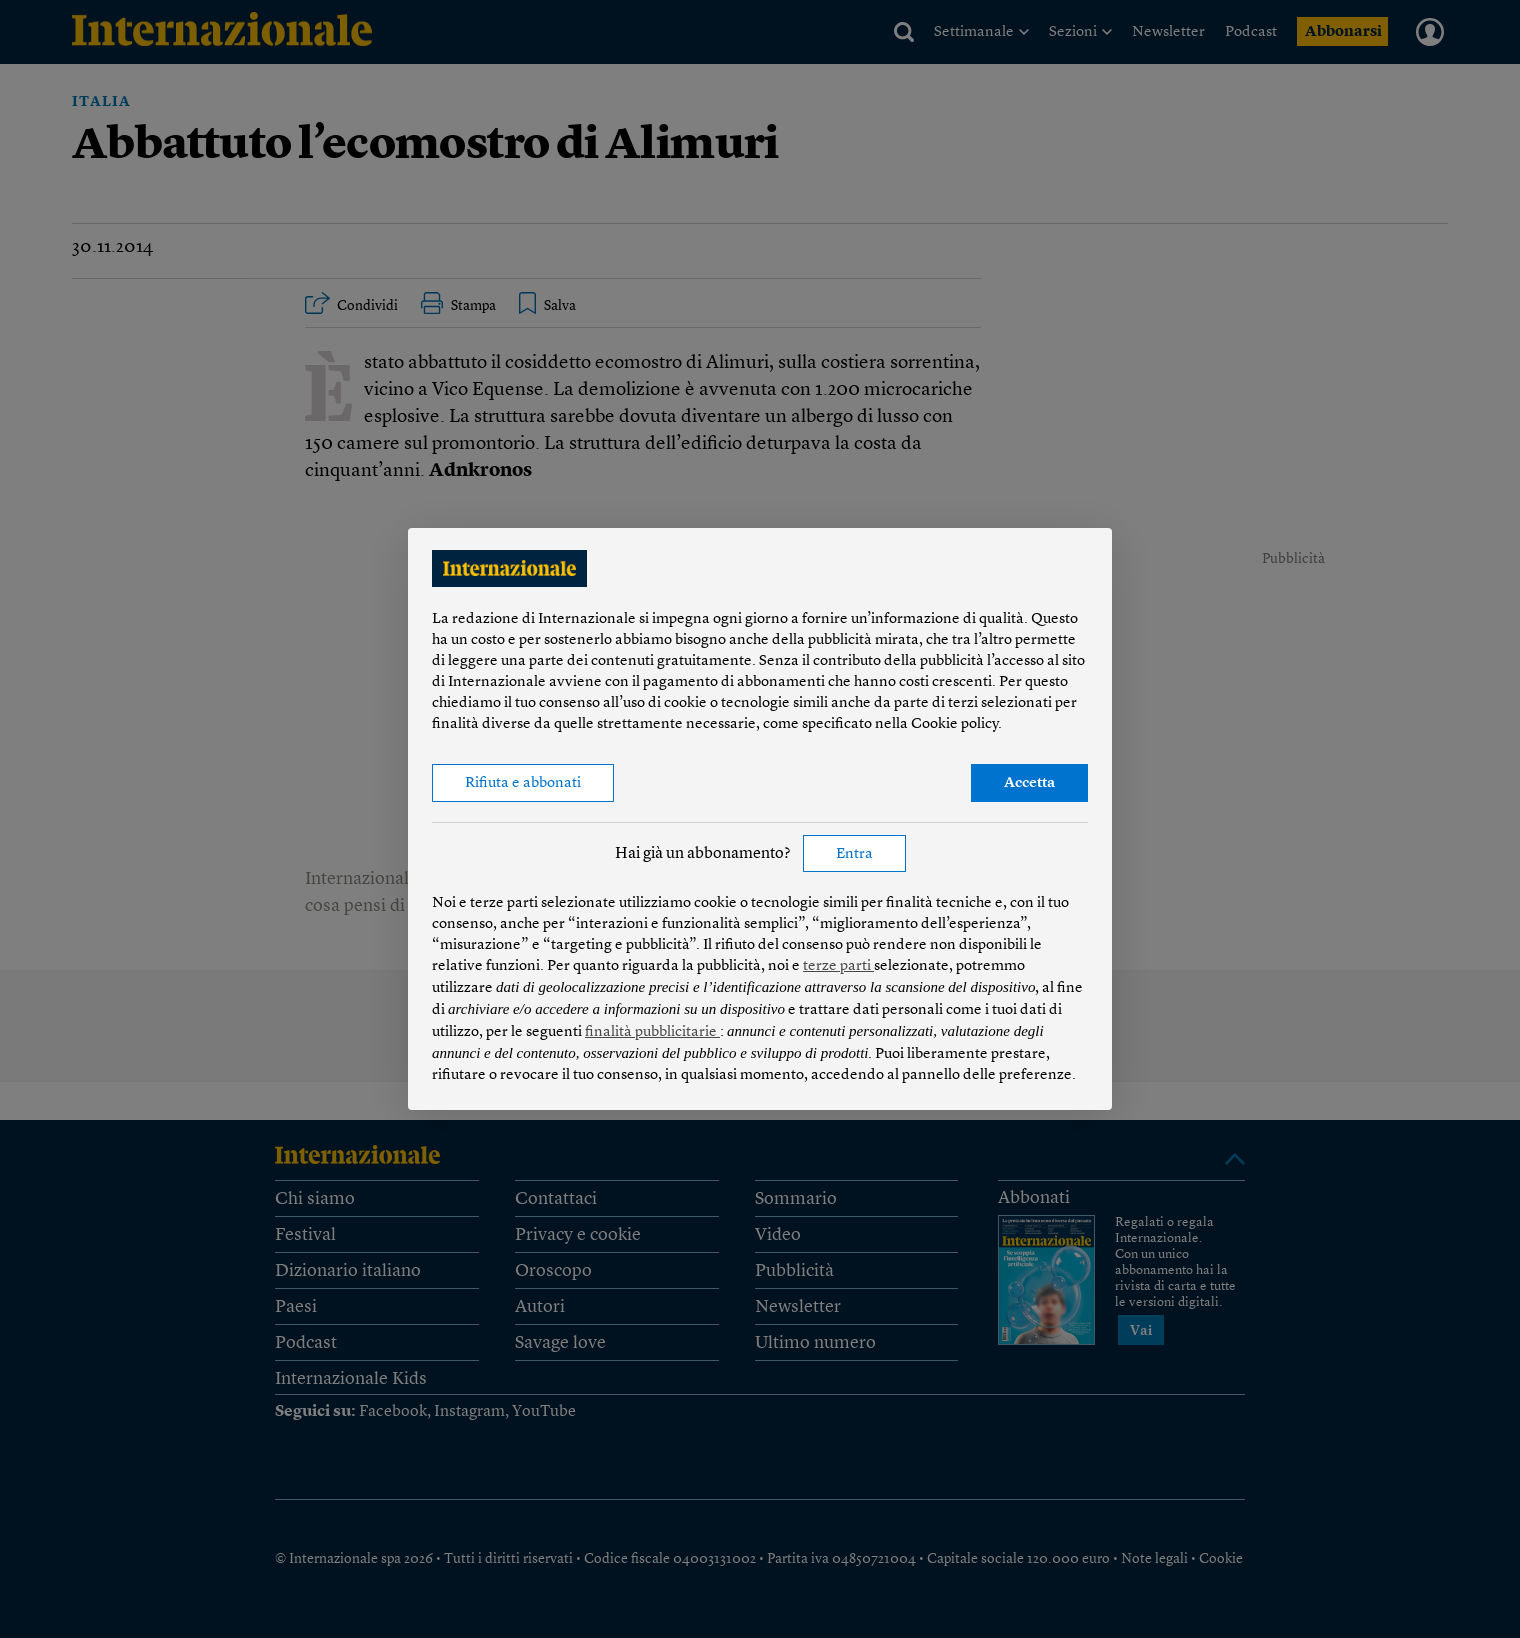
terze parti (838, 966)
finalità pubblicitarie (652, 1032)
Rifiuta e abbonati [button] (523, 783)
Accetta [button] (1029, 783)
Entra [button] (854, 854)
